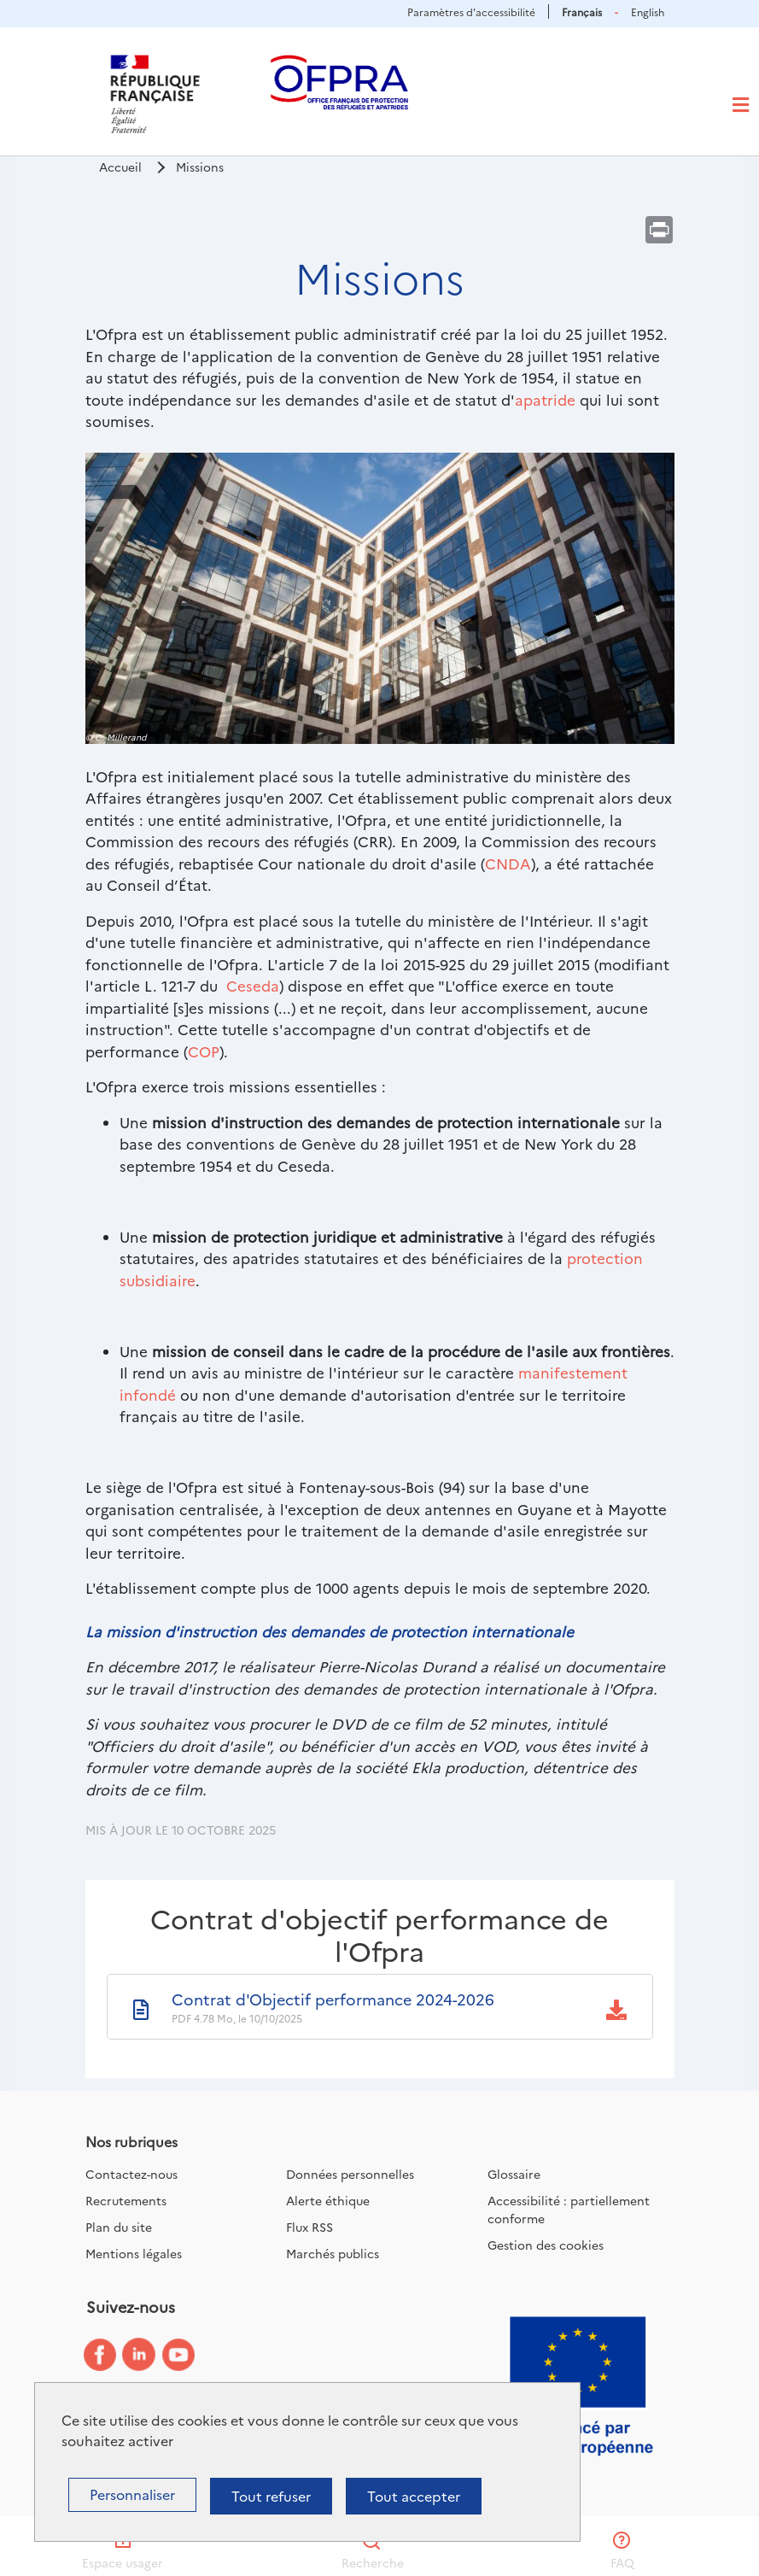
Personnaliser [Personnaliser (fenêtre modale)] (132, 2494)
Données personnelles (350, 2173)
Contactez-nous (131, 2173)
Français (582, 11)
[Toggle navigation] (740, 105)
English (647, 11)
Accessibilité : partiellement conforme (569, 2209)
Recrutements (125, 2200)
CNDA (508, 863)
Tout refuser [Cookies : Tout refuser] (271, 2495)
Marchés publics (332, 2253)
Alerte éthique (328, 2200)
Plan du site (118, 2226)
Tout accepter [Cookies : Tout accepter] (413, 2495)
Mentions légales (133, 2253)
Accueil (120, 166)
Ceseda (252, 985)
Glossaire (514, 2173)
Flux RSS (309, 2226)
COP (203, 1051)
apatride (545, 399)
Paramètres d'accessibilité (471, 11)
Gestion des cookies (546, 2244)
